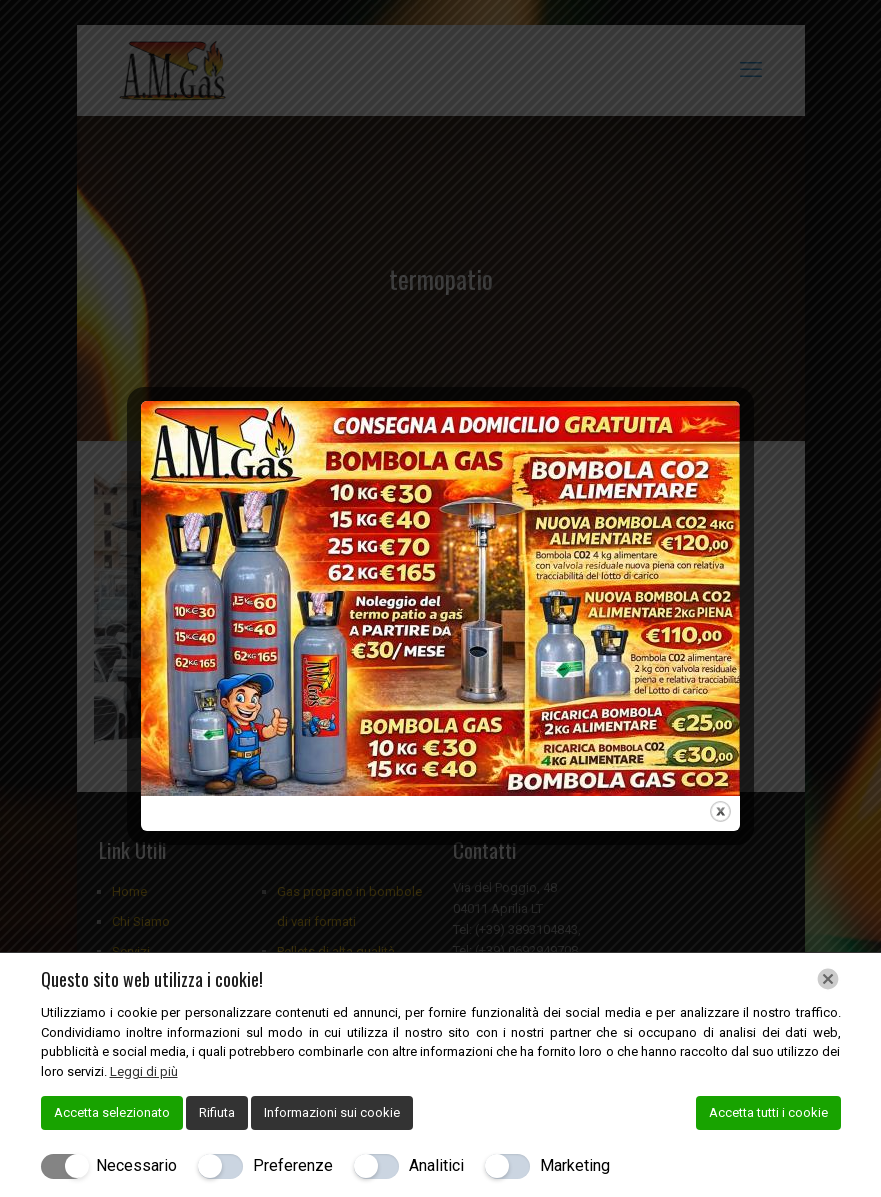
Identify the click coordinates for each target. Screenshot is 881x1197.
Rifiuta (217, 1112)
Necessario (136, 1165)
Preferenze (293, 1165)
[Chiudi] (828, 979)
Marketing (575, 1165)
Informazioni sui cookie (332, 1112)
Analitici (436, 1165)
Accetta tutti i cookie (768, 1112)
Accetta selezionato (112, 1112)
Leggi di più (144, 1071)
